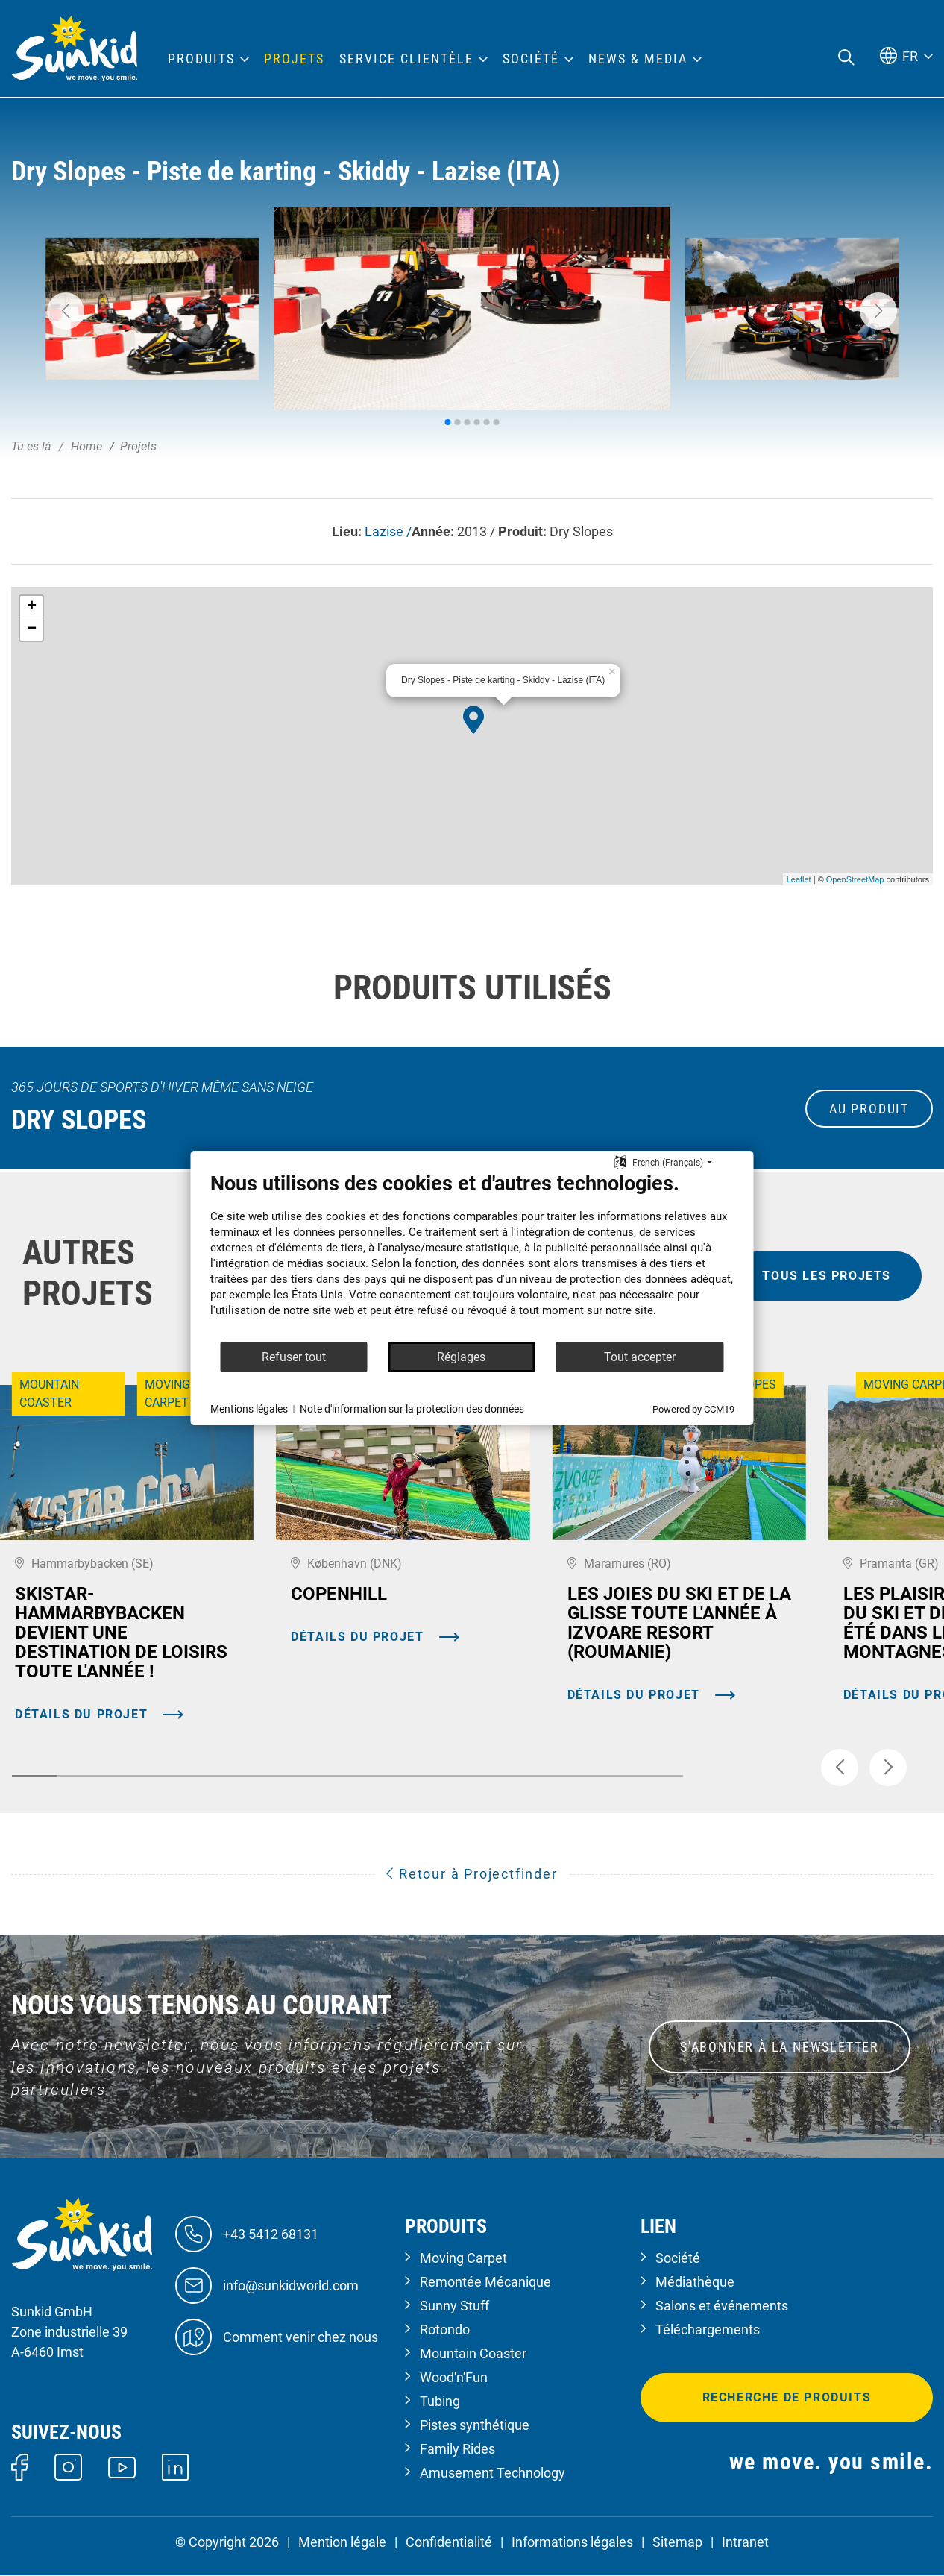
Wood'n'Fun (454, 2377)
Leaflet (799, 879)
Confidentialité (449, 2542)
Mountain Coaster (473, 2353)
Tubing (440, 2401)
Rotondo (445, 2329)
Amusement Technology (492, 2473)
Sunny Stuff (454, 2305)
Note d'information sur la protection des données (412, 1409)
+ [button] (32, 607)
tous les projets (826, 1276)
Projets (294, 58)
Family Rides (457, 2449)
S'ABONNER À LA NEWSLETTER (779, 2047)
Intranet (745, 2542)
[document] (472, 1256)
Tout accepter (640, 1357)
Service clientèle (406, 58)
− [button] (32, 629)
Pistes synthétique (474, 2425)
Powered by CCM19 (693, 1409)
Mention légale (342, 2542)
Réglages (461, 1357)
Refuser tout (294, 1357)
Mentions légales (249, 1409)
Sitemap (677, 2542)
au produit (869, 1108)
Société (677, 2258)
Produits (201, 58)
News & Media (637, 58)
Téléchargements (707, 2329)
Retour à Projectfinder (471, 1874)
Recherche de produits (787, 2397)
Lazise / (388, 531)
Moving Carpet (463, 2258)
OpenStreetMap (855, 879)
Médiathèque (694, 2282)
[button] (65, 311)
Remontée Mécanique (485, 2282)
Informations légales (572, 2542)
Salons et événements (721, 2305)
